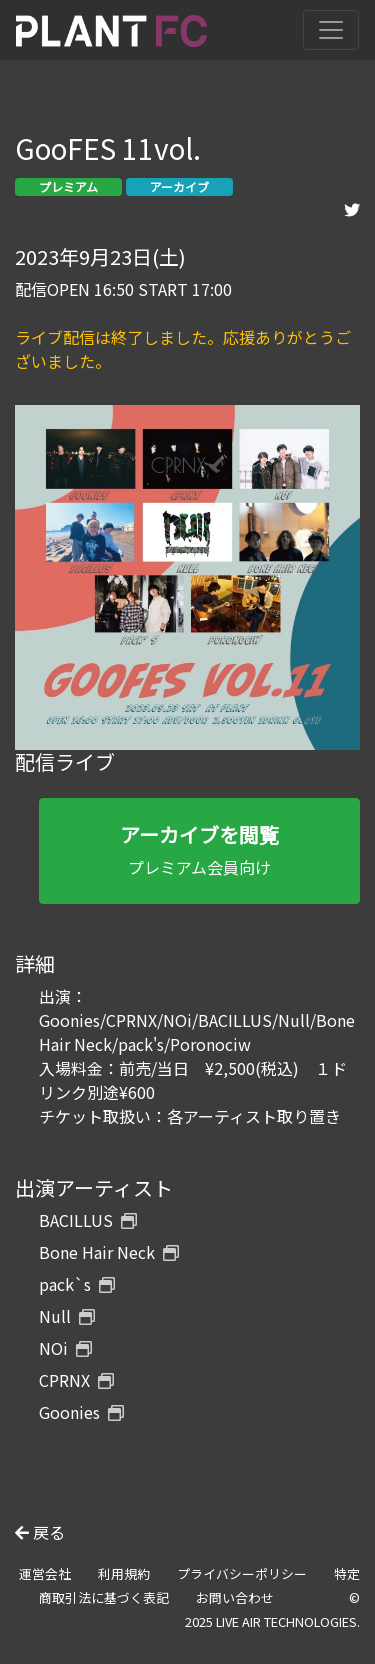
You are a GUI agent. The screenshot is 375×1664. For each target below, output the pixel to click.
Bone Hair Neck (109, 1252)
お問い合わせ (235, 1597)
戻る (40, 1532)
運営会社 (45, 1573)
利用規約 (124, 1573)
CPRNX (76, 1380)
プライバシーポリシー (242, 1573)
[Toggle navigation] (331, 30)
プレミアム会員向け (199, 849)
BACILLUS (88, 1220)
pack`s (77, 1284)
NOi (65, 1348)
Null (67, 1316)
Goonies (81, 1412)
